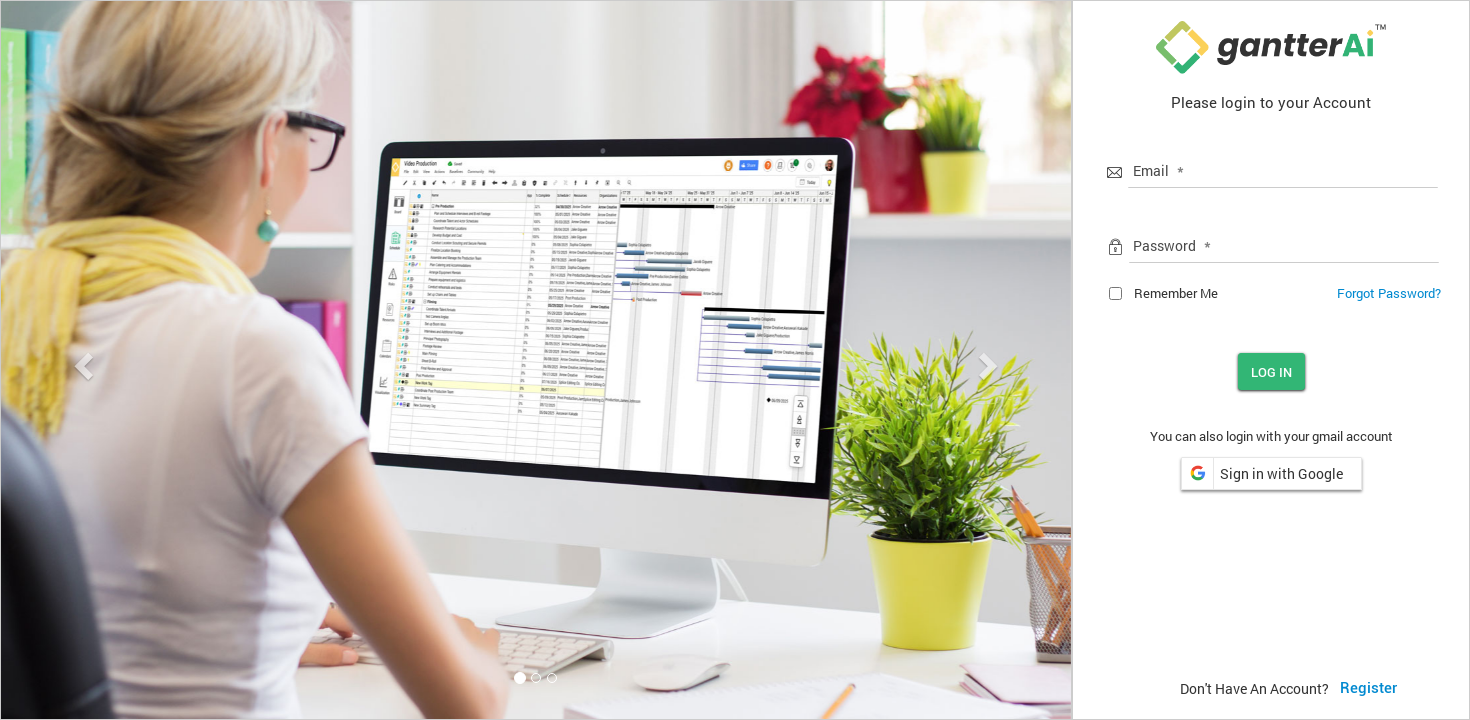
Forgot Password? (1389, 293)
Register (1368, 688)
